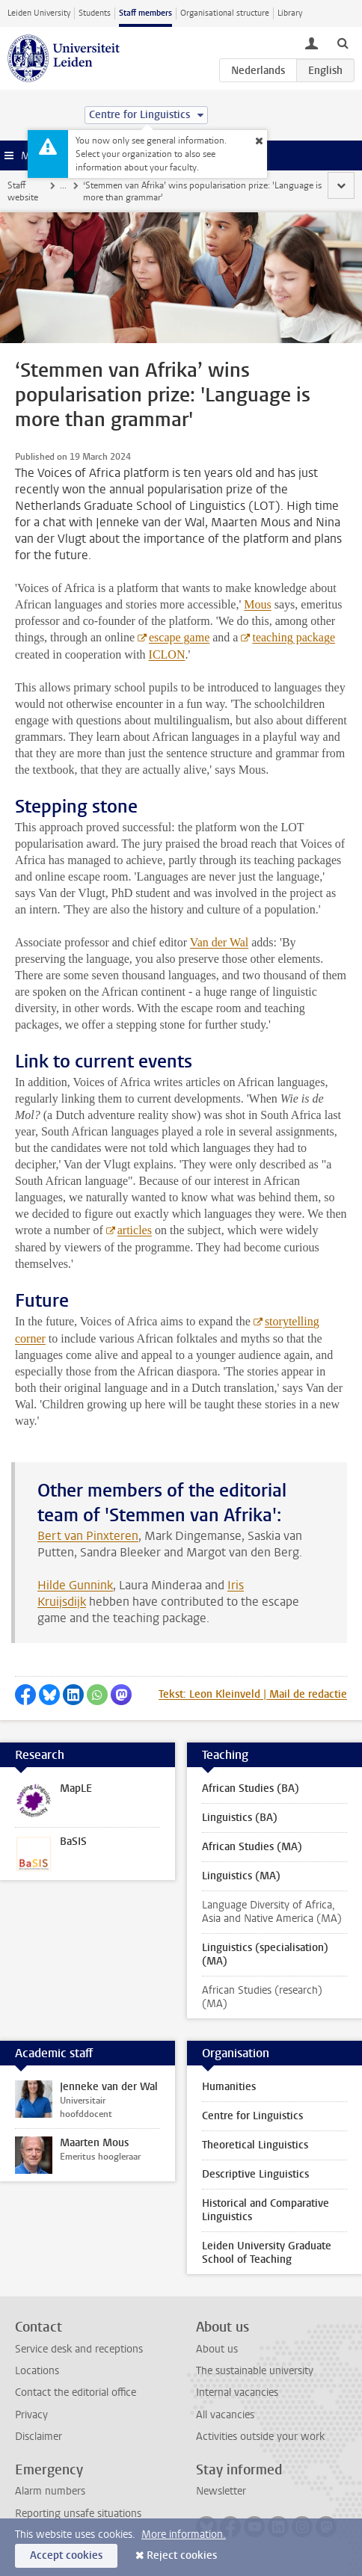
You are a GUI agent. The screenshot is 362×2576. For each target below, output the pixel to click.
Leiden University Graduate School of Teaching (266, 2253)
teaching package (293, 637)
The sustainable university (254, 2371)
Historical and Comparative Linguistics (265, 2210)
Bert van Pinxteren (87, 1536)
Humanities (229, 2087)
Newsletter (221, 2491)
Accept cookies (66, 2555)
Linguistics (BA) (239, 1818)
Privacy (31, 2415)
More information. (183, 2534)
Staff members (145, 13)
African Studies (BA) (250, 1788)
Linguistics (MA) (241, 1876)
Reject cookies (182, 2555)
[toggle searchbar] (343, 43)
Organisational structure (224, 13)
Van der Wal (219, 942)
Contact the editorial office (75, 2392)
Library (289, 13)
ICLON (167, 654)
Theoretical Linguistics (255, 2145)
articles (134, 1230)
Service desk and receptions (79, 2349)
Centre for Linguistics (252, 2116)
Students (95, 13)
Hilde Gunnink (75, 1585)
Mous (257, 604)
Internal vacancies (237, 2392)
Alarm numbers (50, 2491)
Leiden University (38, 13)
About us (217, 2349)
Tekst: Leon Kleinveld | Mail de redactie (253, 1694)
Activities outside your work (260, 2436)
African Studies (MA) (252, 1847)
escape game (179, 637)
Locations (37, 2371)
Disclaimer (38, 2436)
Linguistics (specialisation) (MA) (265, 1954)
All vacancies (225, 2415)
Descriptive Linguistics (255, 2174)
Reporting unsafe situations (78, 2513)
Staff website (22, 191)
